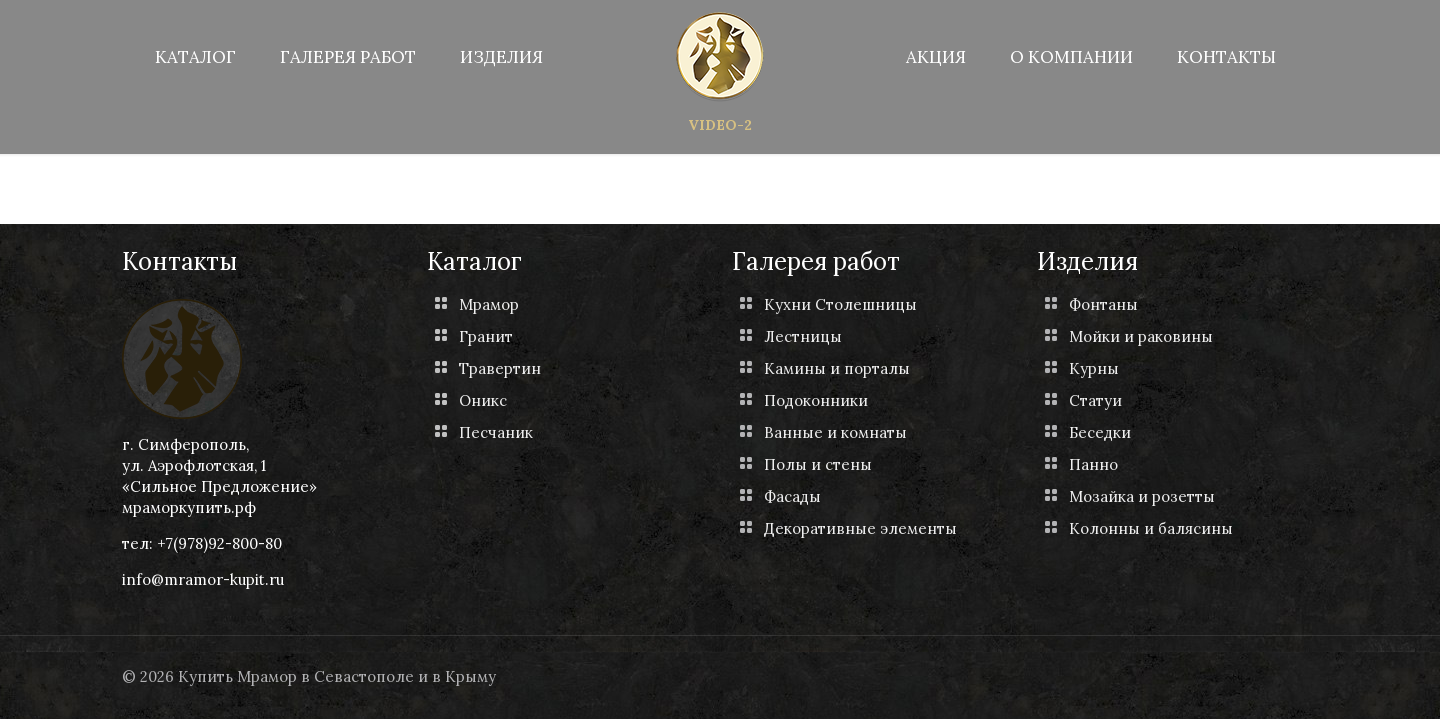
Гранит (486, 336)
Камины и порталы (837, 368)
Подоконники (816, 400)
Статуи (1095, 400)
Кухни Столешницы (840, 304)
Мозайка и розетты (1142, 496)
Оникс (483, 400)
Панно (1093, 464)
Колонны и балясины (1151, 528)
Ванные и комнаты (835, 432)
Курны (1094, 368)
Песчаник (496, 432)
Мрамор (489, 304)
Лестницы (803, 336)
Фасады (792, 496)
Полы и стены (818, 464)
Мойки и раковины (1141, 336)
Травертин (500, 368)
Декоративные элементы (860, 528)
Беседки (1100, 432)
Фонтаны (1103, 304)
